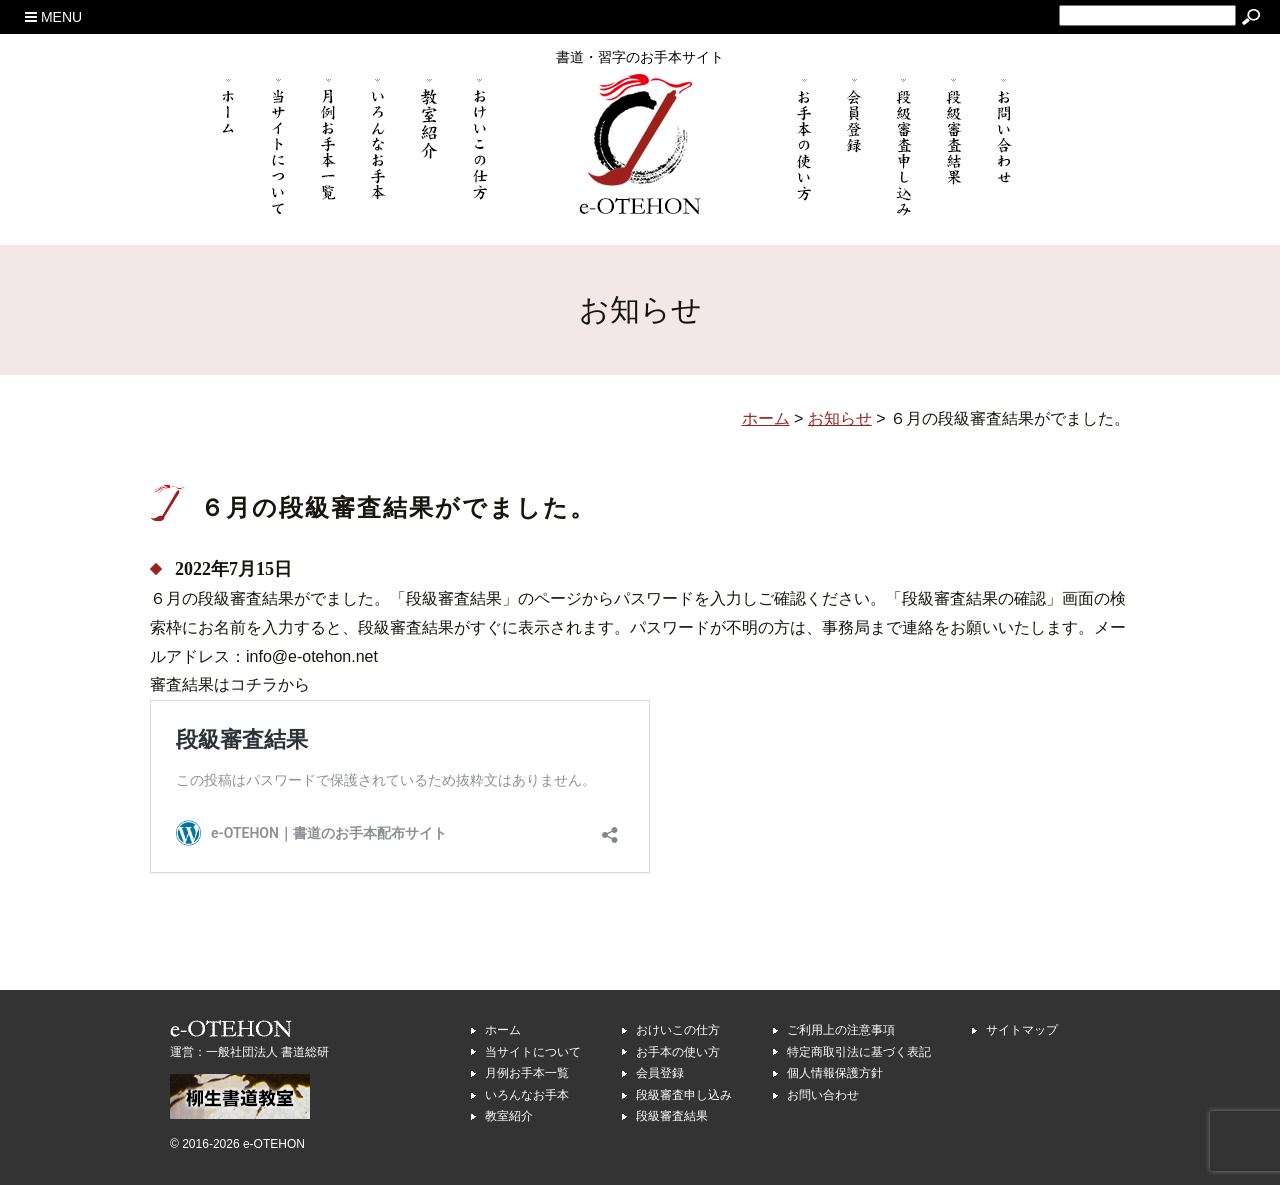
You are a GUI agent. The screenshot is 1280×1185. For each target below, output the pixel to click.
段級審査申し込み (684, 1095)
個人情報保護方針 (835, 1073)
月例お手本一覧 (527, 1073)
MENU (53, 17)
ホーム (503, 1030)
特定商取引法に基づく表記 (859, 1052)
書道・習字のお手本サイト (640, 57)
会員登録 (660, 1073)
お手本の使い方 (678, 1052)
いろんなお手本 (527, 1095)
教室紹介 (509, 1116)
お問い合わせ (823, 1095)
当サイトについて (533, 1052)
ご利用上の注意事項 (841, 1030)
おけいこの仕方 (678, 1030)
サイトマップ (1022, 1030)
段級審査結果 (672, 1116)
